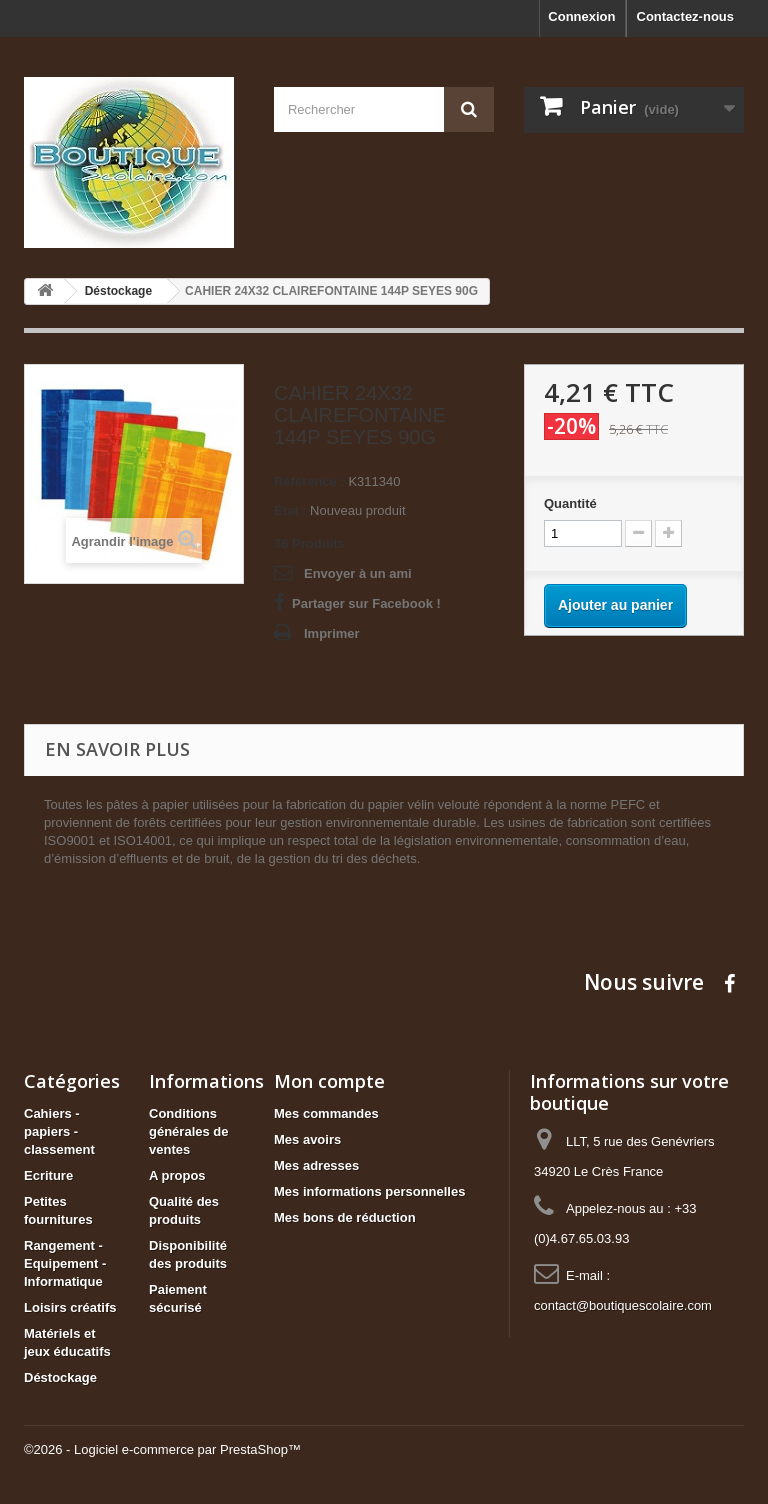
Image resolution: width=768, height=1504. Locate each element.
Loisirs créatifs (70, 1307)
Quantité (570, 503)
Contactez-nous (686, 16)
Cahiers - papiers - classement (59, 1131)
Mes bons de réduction (345, 1217)
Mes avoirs (307, 1139)
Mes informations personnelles (369, 1191)
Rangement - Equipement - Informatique (65, 1263)
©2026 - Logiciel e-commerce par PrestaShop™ (162, 1449)
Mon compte (329, 1081)
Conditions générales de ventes (189, 1131)
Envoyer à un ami (358, 573)
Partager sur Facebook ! (366, 603)
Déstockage (60, 1377)
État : (290, 510)
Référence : (309, 481)
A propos (177, 1175)
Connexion (581, 16)
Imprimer (332, 633)
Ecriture (48, 1175)
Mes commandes (326, 1113)
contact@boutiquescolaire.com (623, 1305)
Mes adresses (316, 1165)
